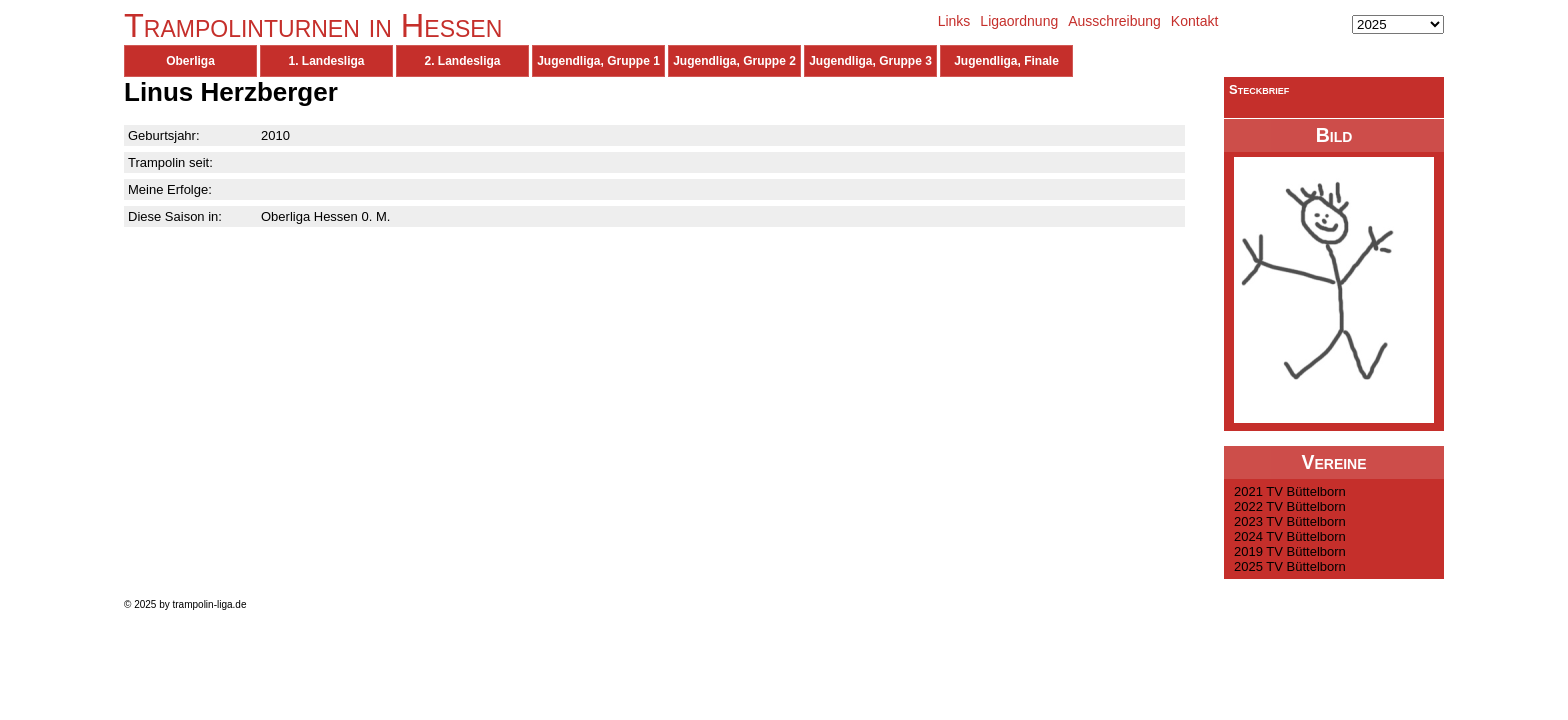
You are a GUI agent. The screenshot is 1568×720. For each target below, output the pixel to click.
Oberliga (190, 61)
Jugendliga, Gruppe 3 (870, 61)
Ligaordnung (1019, 21)
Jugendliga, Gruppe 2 (734, 61)
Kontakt (1194, 21)
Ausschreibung (1114, 21)
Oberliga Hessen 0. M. (325, 216)
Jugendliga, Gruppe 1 (598, 61)
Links (954, 21)
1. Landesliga (326, 61)
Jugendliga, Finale (1006, 61)
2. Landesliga (462, 61)
